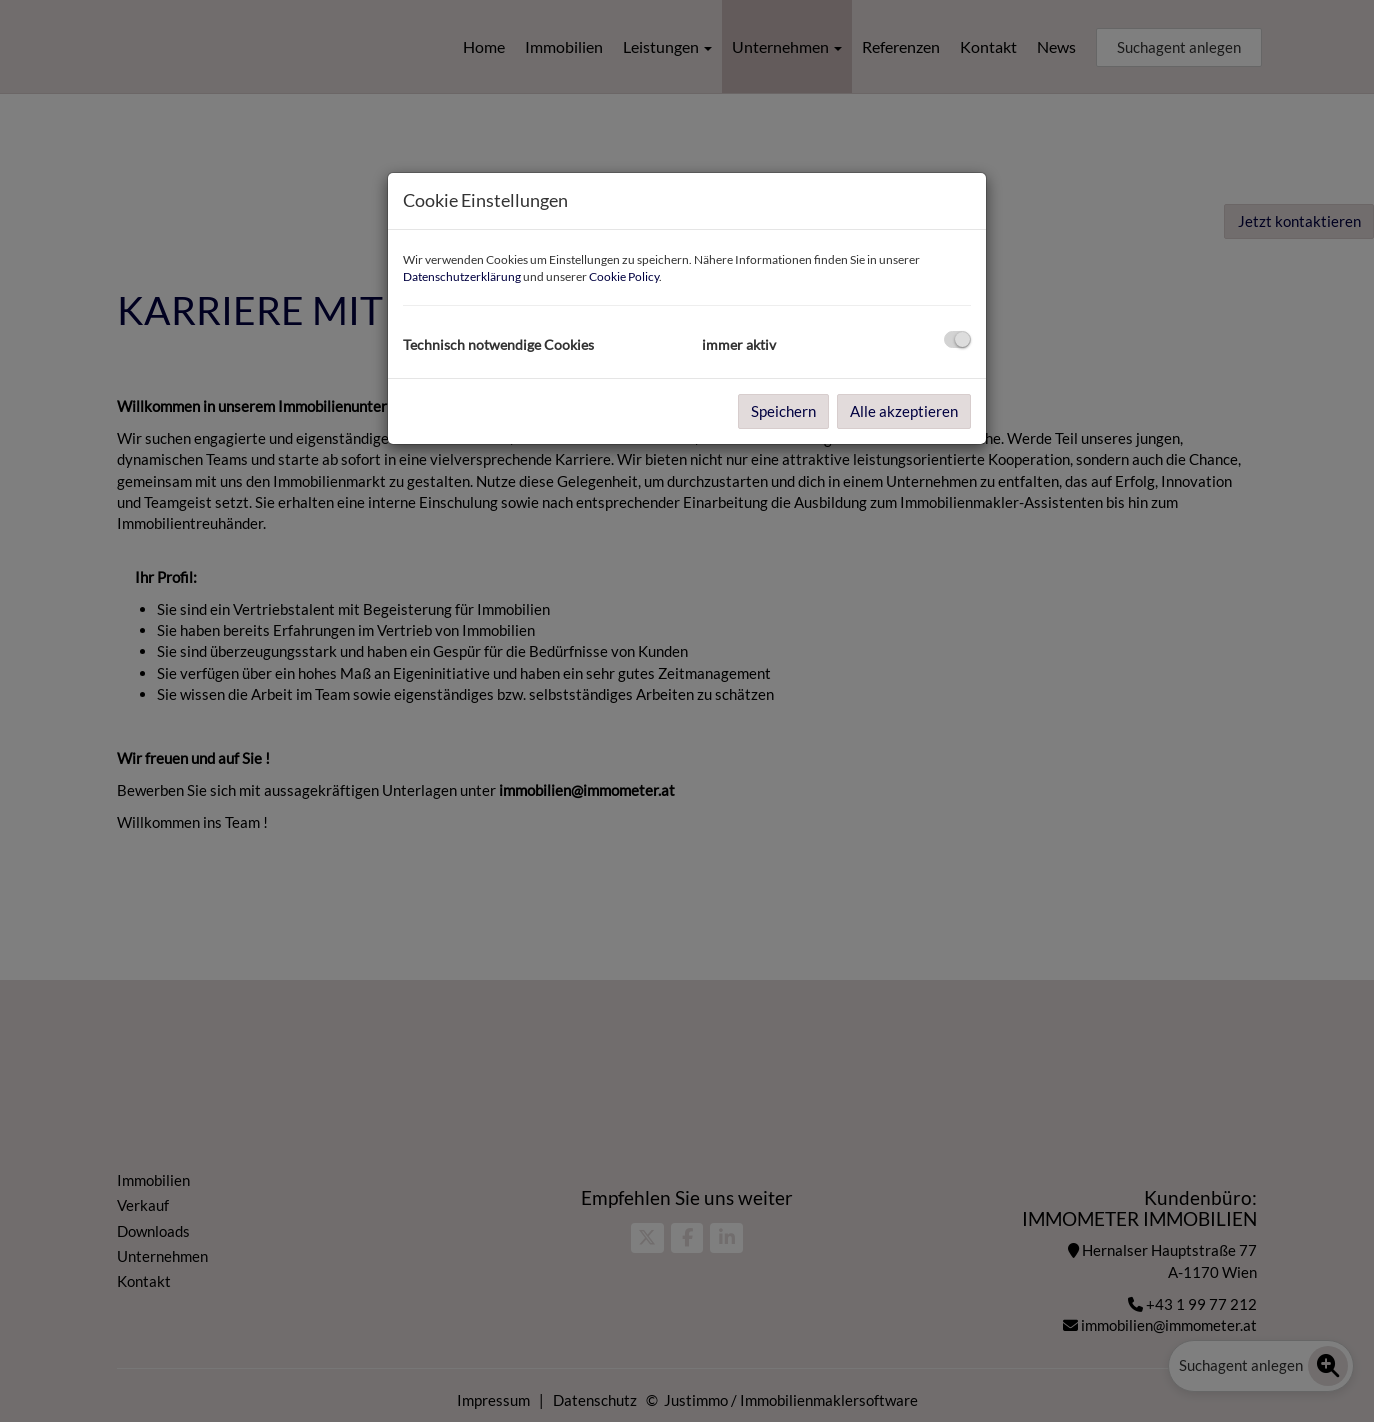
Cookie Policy (624, 276)
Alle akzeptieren (904, 411)
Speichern (783, 411)
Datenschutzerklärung (462, 276)
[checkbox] (957, 339)
